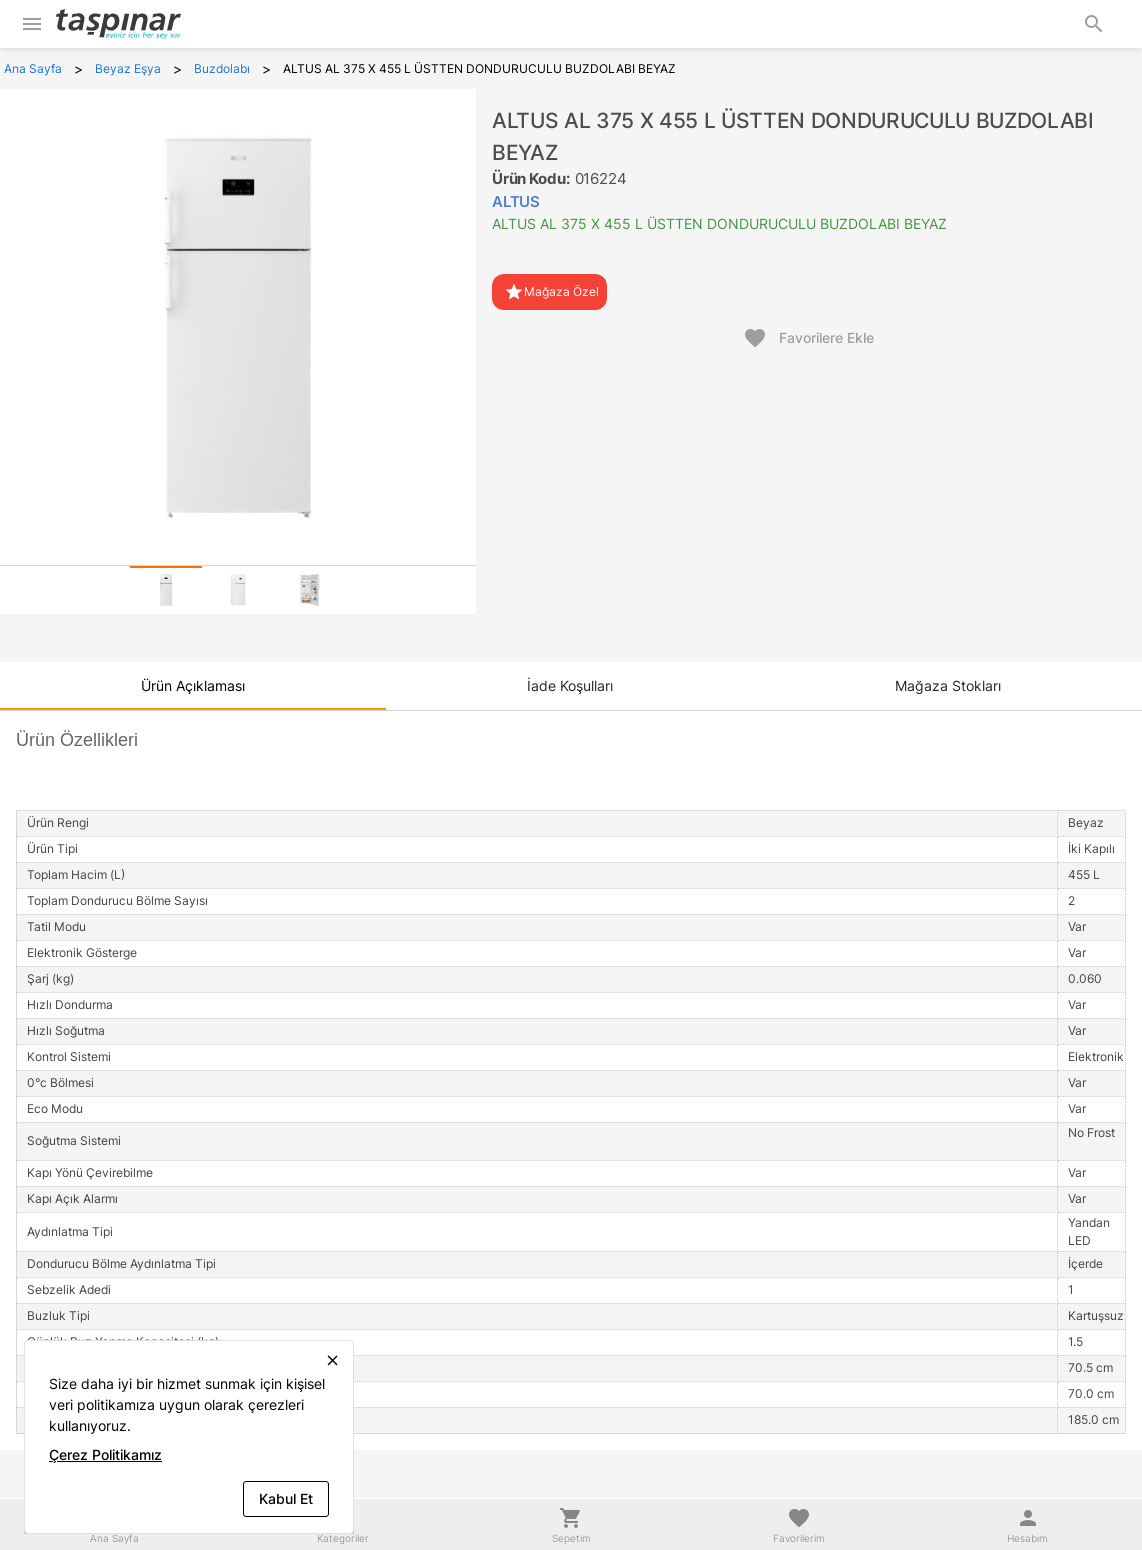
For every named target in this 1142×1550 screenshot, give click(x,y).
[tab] (166, 590)
